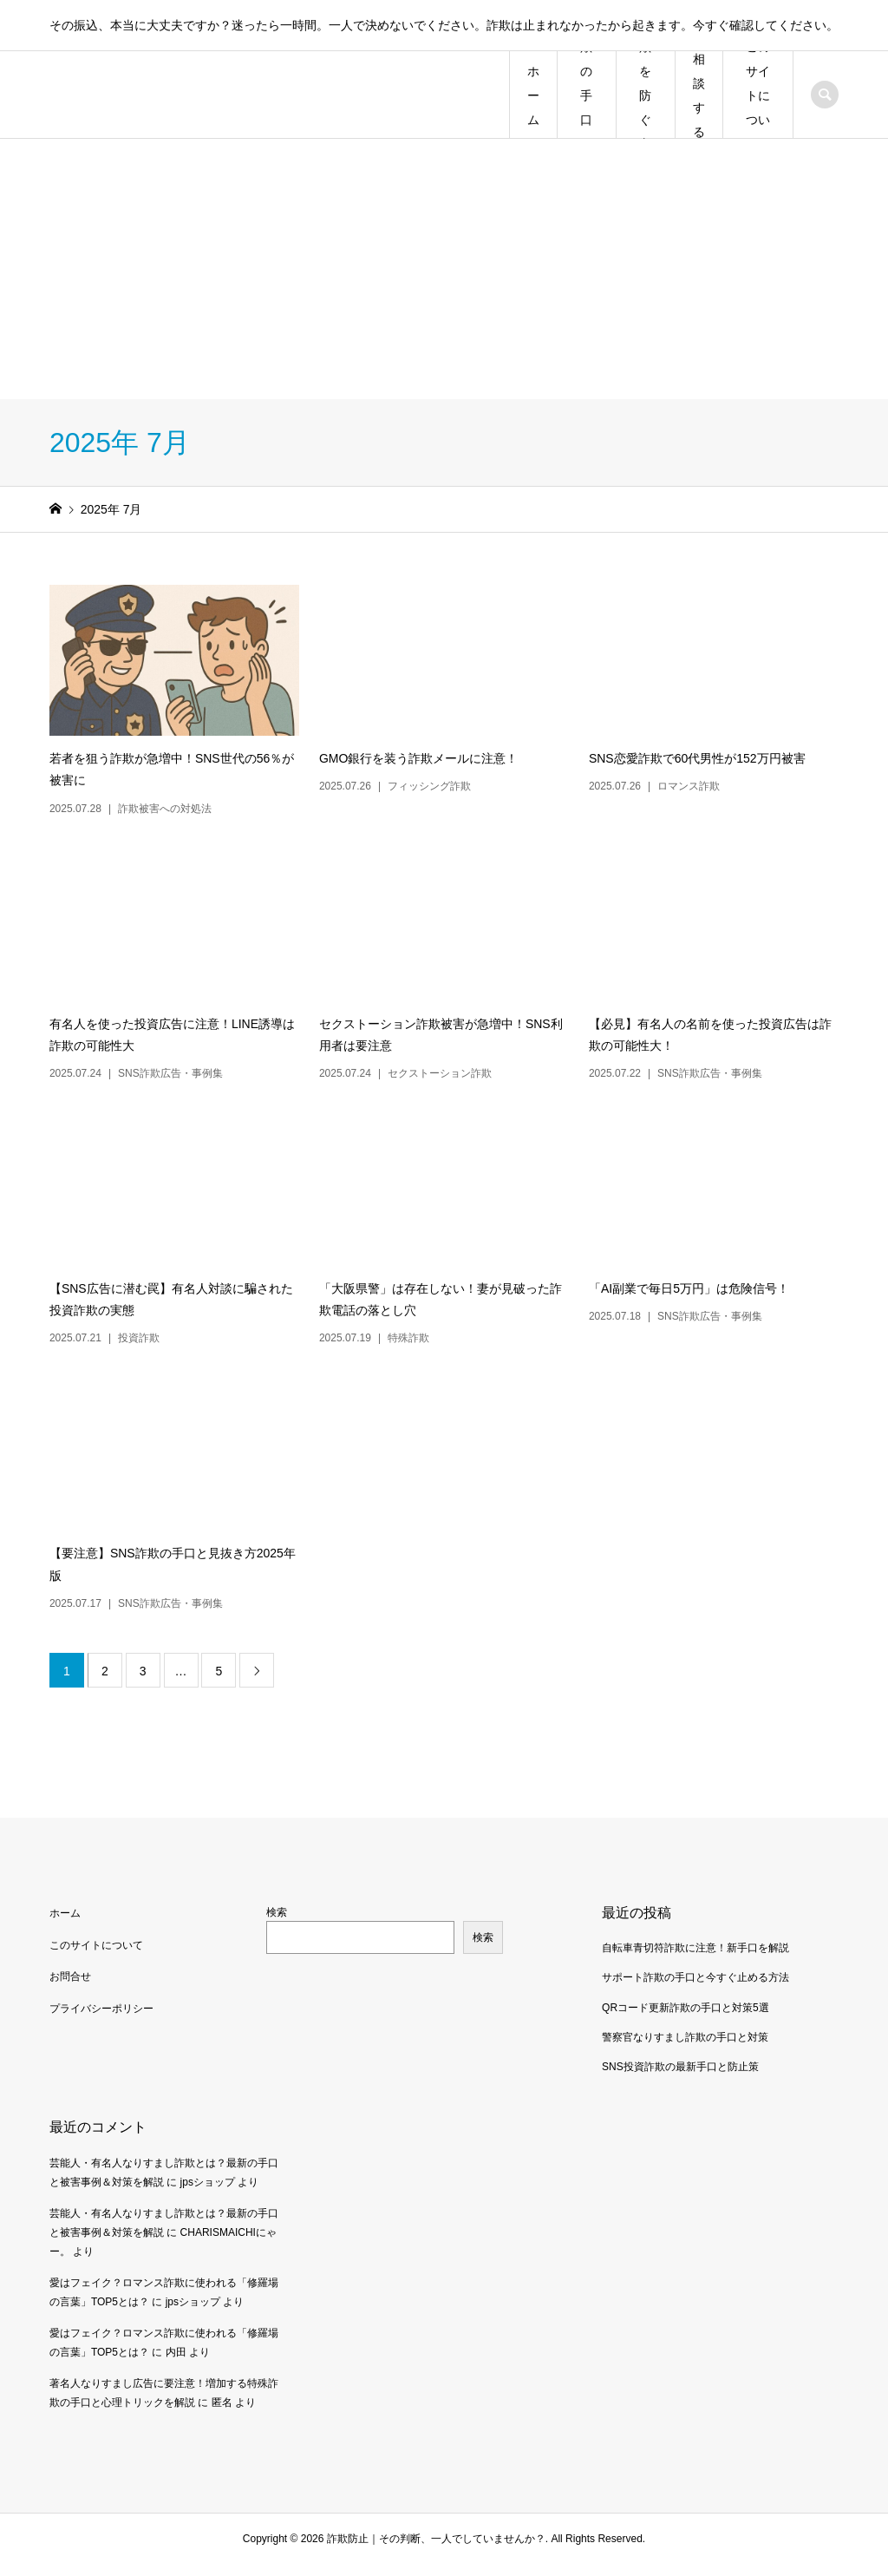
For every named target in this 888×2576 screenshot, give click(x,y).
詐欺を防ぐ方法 (645, 95)
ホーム (533, 95)
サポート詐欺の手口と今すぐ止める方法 (695, 1977)
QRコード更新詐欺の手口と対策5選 (685, 2008)
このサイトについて (758, 95)
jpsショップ (207, 2182)
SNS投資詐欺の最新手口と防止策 (680, 2067)
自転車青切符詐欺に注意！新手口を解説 (695, 1948)
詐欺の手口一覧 (586, 95)
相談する (699, 95)
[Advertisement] (444, 268)
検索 (276, 1912)
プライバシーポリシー (101, 2008)
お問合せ (70, 1976)
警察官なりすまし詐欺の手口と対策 (685, 2037)
